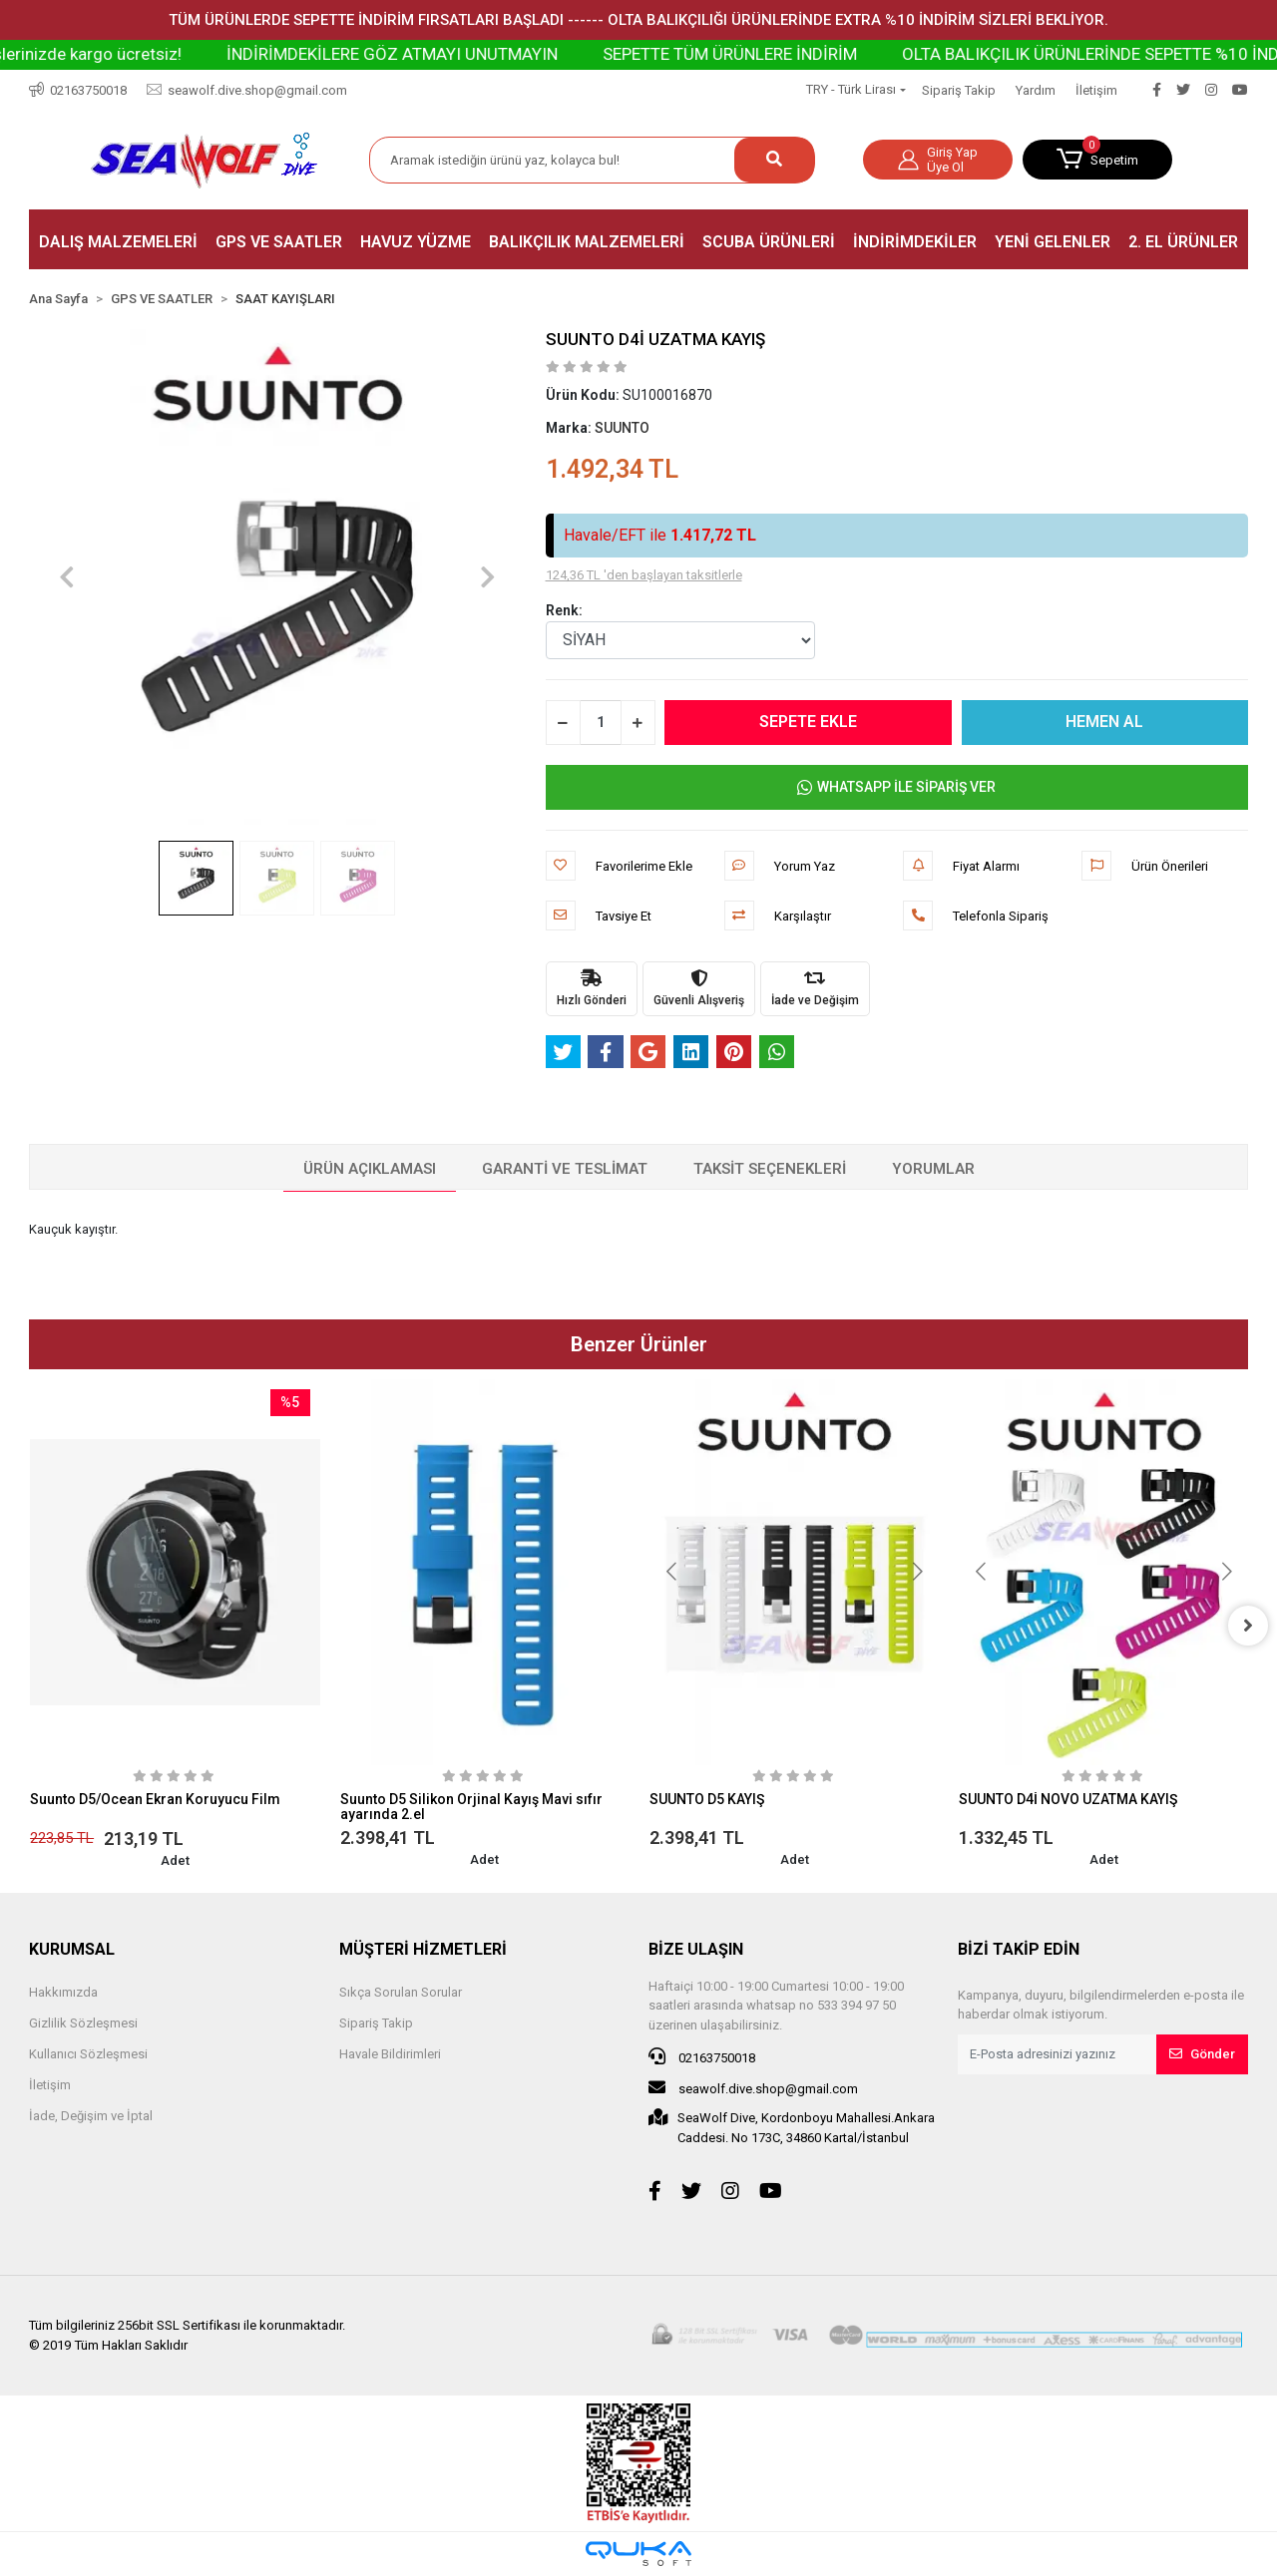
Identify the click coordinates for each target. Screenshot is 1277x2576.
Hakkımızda (63, 1992)
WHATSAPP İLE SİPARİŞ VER (896, 787)
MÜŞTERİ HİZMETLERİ (423, 1949)
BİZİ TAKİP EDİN (1018, 1949)
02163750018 (701, 2056)
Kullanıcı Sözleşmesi (88, 2053)
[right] (1248, 1626)
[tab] (369, 1170)
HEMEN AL (1104, 721)
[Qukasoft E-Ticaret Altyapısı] (638, 2553)
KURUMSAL (72, 1949)
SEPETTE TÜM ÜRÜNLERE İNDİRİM (802, 54)
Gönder (1202, 2053)
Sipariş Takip (959, 90)
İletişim (1096, 90)
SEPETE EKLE (808, 721)
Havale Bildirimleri (390, 2053)
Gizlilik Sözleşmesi (83, 2023)
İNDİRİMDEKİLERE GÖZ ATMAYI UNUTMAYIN (465, 54)
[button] (1097, 160)
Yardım (1036, 90)
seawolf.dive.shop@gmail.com (753, 2087)
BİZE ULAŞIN (695, 1949)
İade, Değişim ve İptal (91, 2115)
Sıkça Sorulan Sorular (400, 1992)
